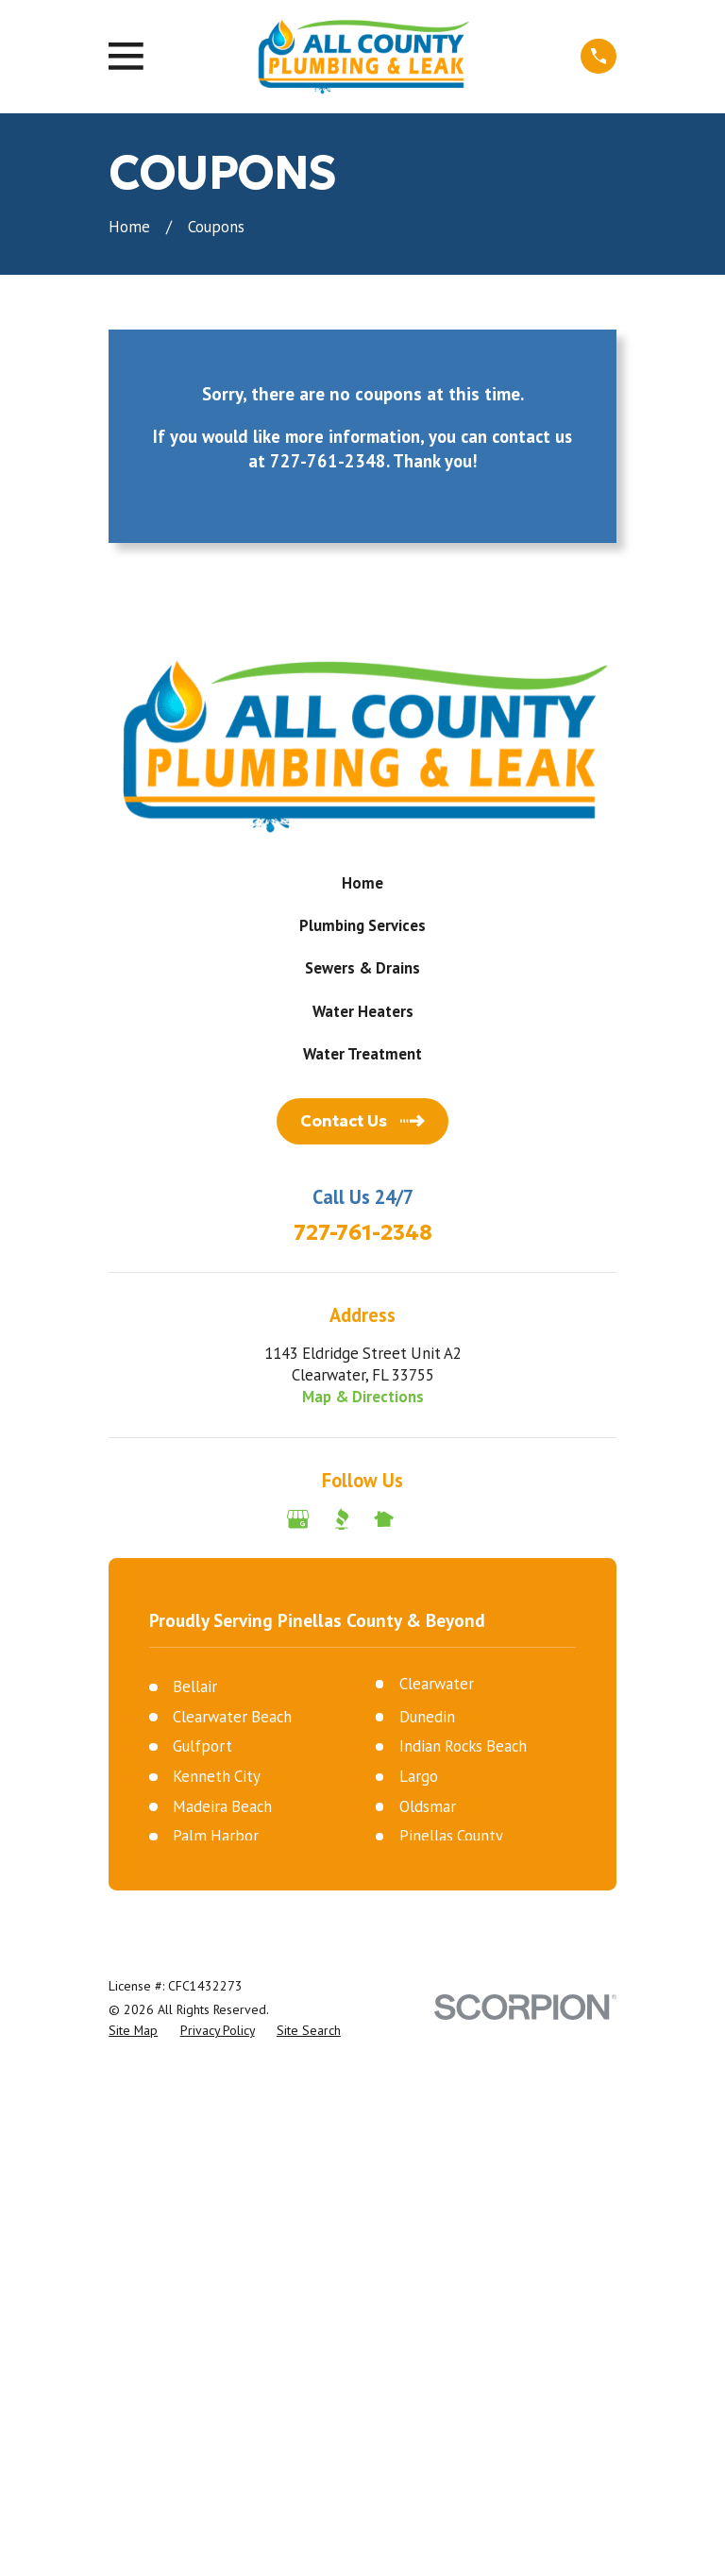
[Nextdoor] (384, 1519)
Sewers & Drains (362, 968)
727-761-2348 (363, 1232)
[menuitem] (133, 2031)
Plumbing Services (362, 925)
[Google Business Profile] (298, 1519)
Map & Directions (363, 1396)
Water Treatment (362, 1053)
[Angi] (426, 1519)
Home (362, 883)
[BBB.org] (341, 1519)
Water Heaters (362, 1011)
